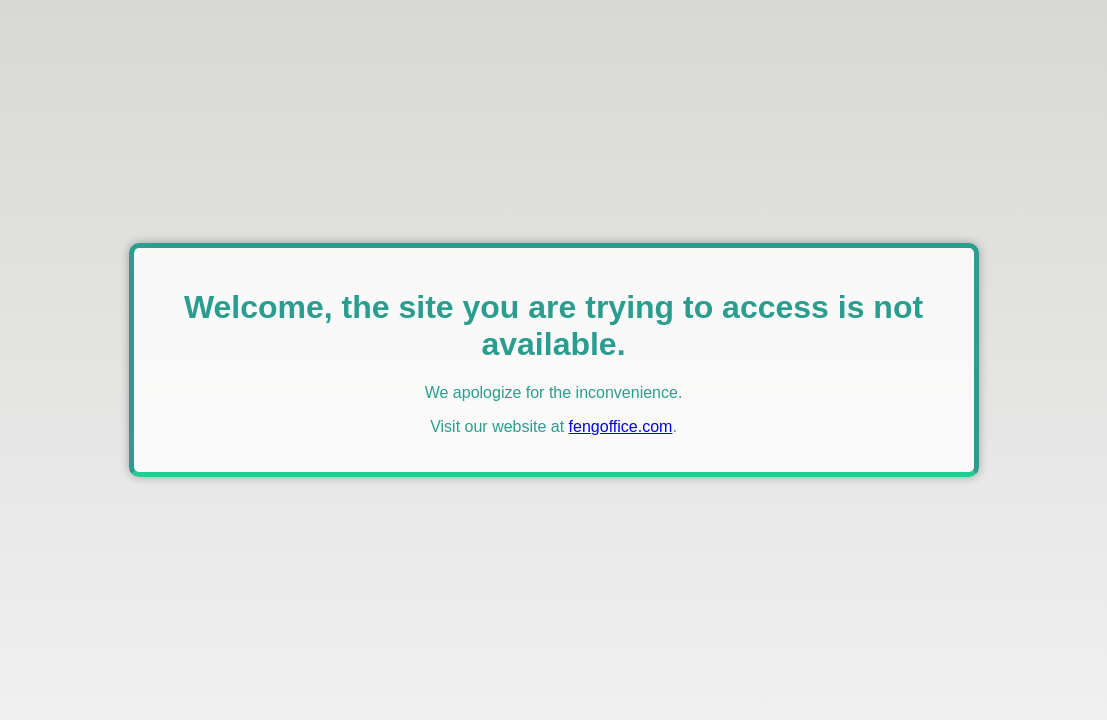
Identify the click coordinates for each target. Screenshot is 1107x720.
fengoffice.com (621, 426)
